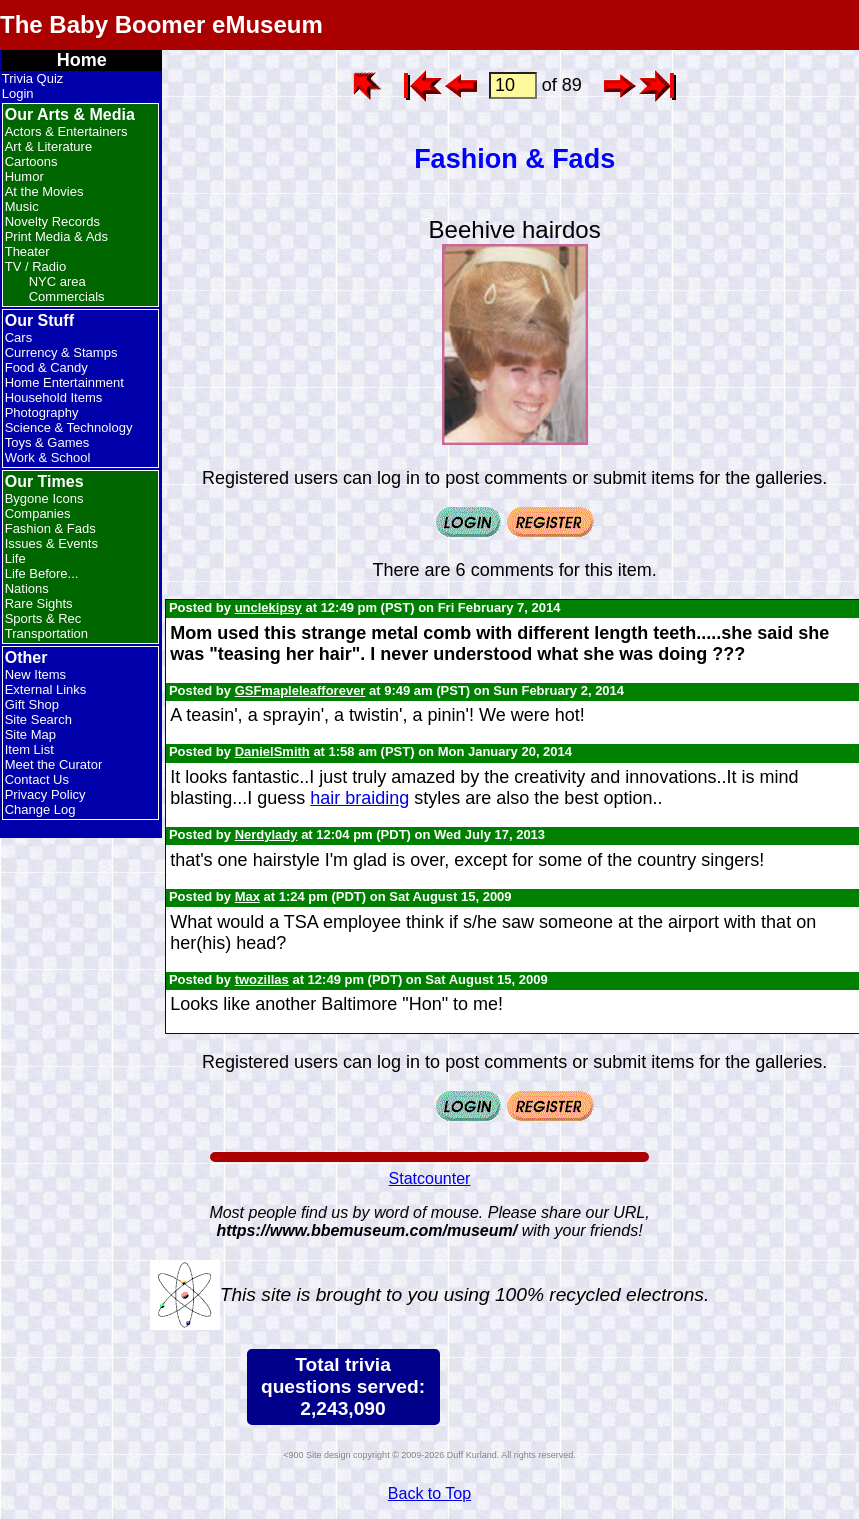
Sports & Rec (43, 618)
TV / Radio (35, 266)
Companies (38, 513)
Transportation (46, 633)
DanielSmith (272, 751)
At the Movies (44, 191)
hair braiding (359, 798)
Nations (27, 588)
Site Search (38, 719)
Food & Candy (46, 367)
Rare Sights (39, 603)
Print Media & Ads (56, 236)
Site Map (30, 734)
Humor (24, 176)
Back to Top (429, 1493)
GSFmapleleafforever (300, 690)
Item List (29, 749)
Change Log (40, 809)
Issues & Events (51, 543)
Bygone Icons (44, 498)
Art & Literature (48, 146)
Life (15, 558)
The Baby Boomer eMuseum (161, 24)
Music (22, 206)
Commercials (67, 296)
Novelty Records (52, 221)
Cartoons (31, 161)
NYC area (57, 281)
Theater (27, 251)
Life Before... (42, 573)
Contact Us (37, 779)
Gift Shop (32, 704)
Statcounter (430, 1178)
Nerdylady (266, 834)
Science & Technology (69, 427)
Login (18, 93)
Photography (42, 412)
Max (247, 896)
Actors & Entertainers (66, 131)
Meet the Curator (54, 764)
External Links (46, 689)
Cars (18, 337)
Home (82, 60)
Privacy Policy (45, 794)
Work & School (48, 457)
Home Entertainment (64, 382)
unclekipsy (268, 607)
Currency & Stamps (61, 352)
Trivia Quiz (33, 78)
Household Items (54, 397)
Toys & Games (47, 442)
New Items (35, 674)
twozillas (262, 979)
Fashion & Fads (50, 528)
